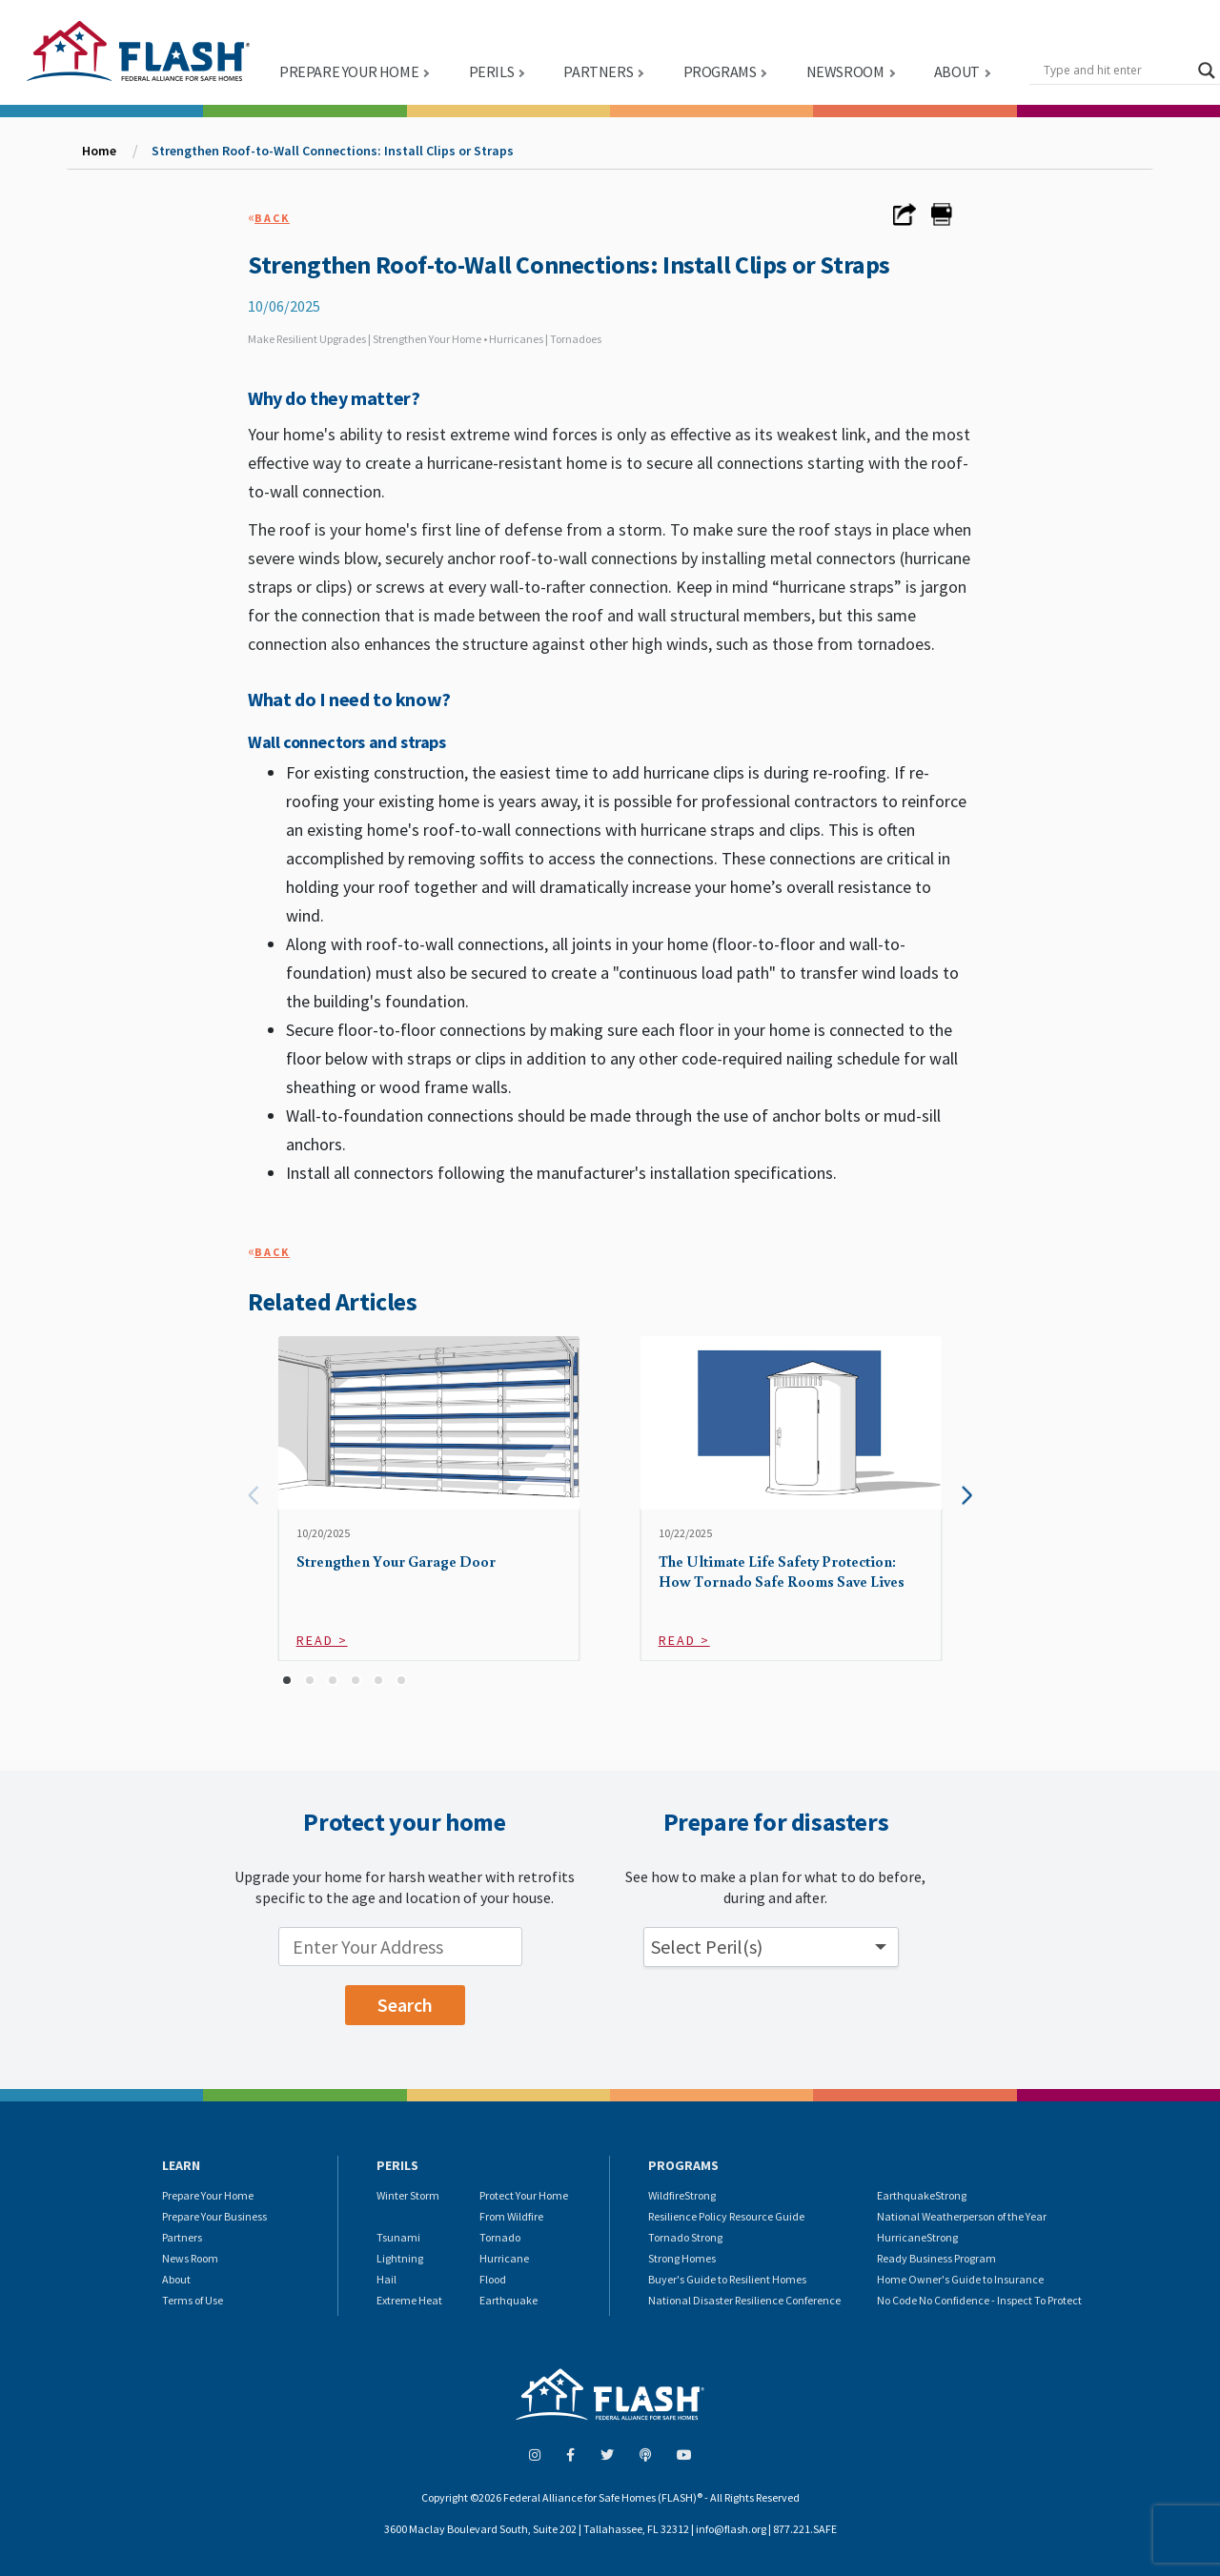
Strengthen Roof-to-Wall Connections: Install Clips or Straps (333, 150)
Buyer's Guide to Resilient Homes (727, 2279)
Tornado (499, 2237)
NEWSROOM (845, 71)
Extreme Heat (409, 2300)
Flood (492, 2279)
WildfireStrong (682, 2195)
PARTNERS (598, 71)
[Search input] (1116, 70)
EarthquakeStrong (921, 2195)
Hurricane (504, 2258)
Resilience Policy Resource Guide (726, 2216)
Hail (386, 2279)
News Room (190, 2258)
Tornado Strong (685, 2237)
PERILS (492, 71)
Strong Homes (682, 2258)
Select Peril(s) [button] (706, 1946)
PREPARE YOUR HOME (348, 71)
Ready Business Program (936, 2258)
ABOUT (957, 71)
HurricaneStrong (917, 2237)
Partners (182, 2237)
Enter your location (202, 1932)
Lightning (399, 2258)
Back (272, 218)
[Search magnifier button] (1206, 70)
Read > (322, 1640)
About (176, 2279)
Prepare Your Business (214, 2216)
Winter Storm (407, 2195)
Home (99, 150)
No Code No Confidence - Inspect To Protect (979, 2300)
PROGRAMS (720, 71)
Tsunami (398, 2237)
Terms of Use (192, 2300)
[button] (287, 1680)
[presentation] (253, 1496)
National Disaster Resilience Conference (744, 2300)
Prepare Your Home (208, 2195)
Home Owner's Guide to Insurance (960, 2279)
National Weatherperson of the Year (962, 2216)
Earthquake (508, 2300)
